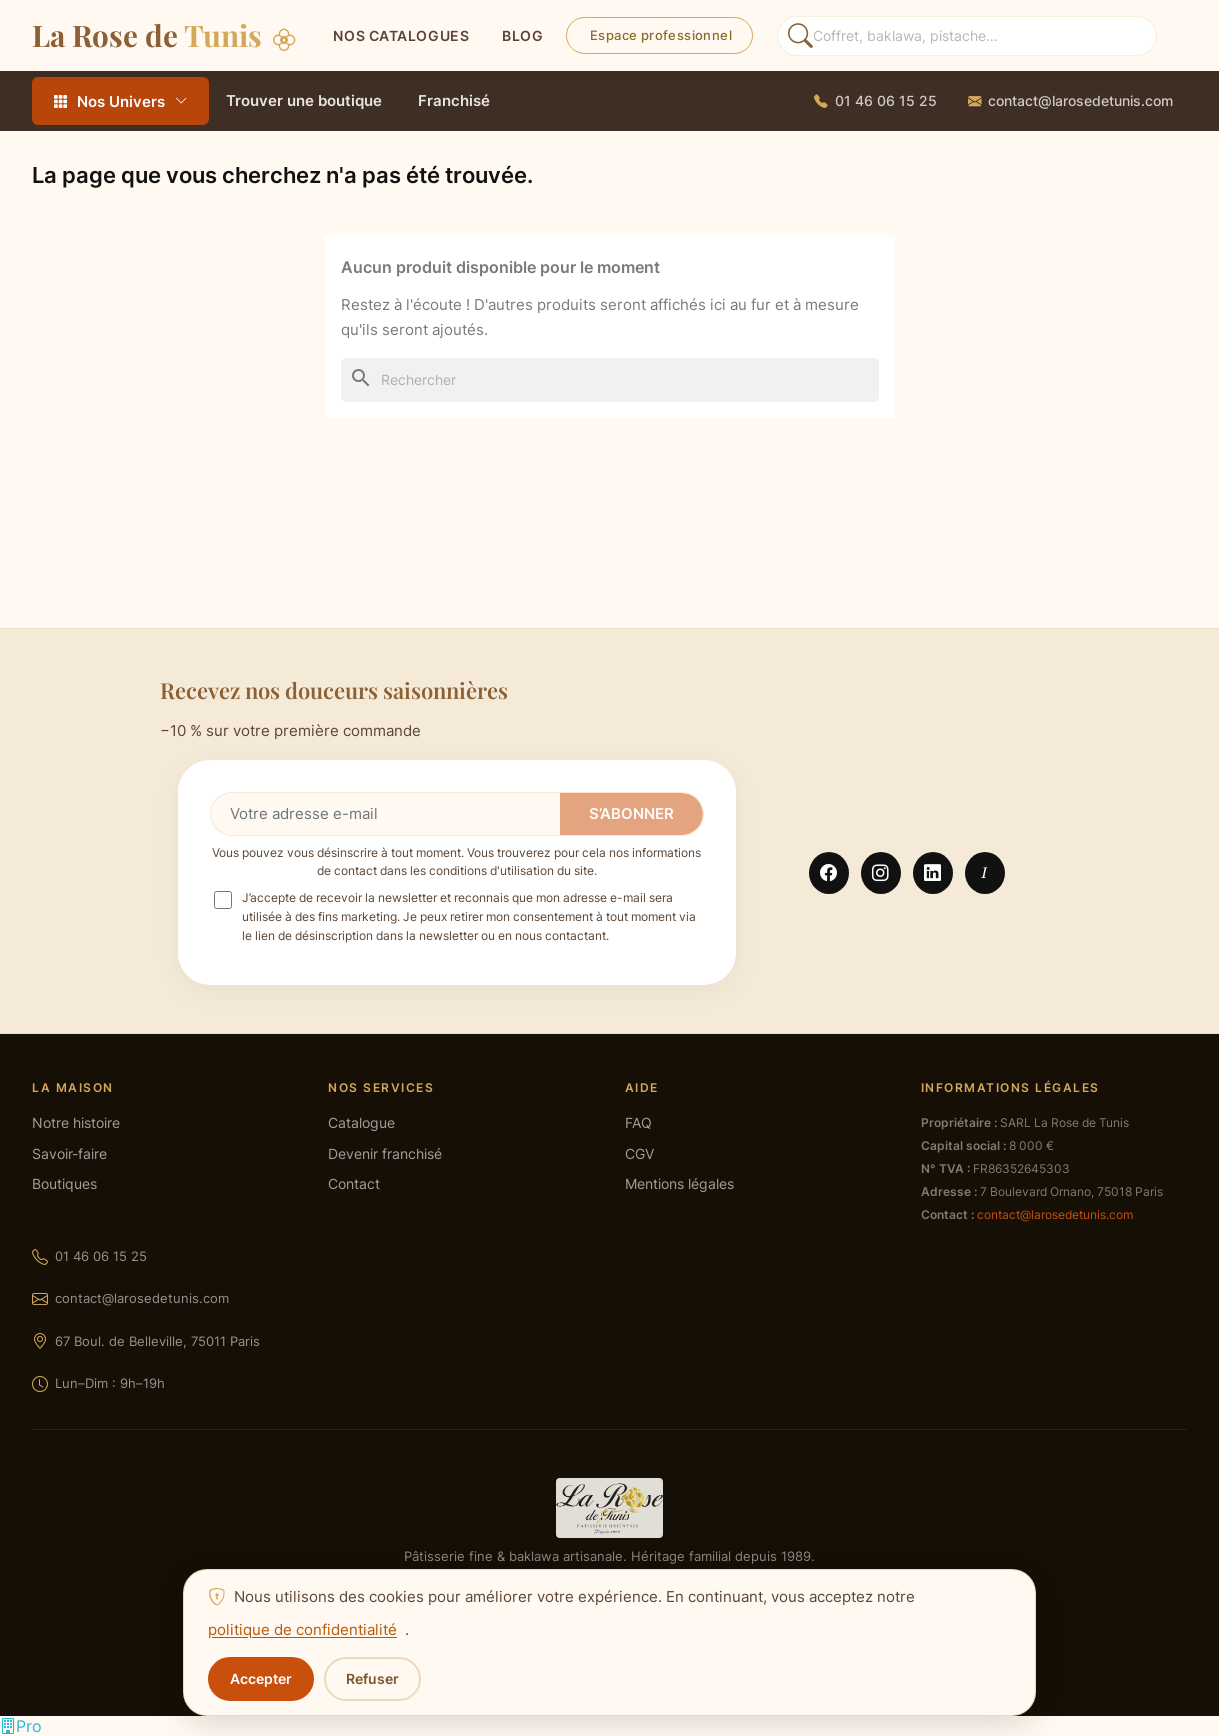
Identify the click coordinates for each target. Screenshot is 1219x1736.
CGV (639, 1154)
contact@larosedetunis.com (142, 1298)
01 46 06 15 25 (101, 1256)
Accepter (261, 1678)
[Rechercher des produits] (967, 36)
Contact (354, 1184)
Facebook (829, 873)
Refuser (372, 1678)
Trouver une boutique (304, 100)
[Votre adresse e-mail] (385, 814)
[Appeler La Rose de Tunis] (876, 101)
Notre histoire (76, 1123)
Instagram (881, 873)
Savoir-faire (69, 1154)
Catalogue (361, 1123)
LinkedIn (933, 873)
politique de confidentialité (302, 1629)
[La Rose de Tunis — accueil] (609, 1508)
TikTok (985, 873)
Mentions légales (679, 1184)
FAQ (638, 1123)
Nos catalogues (401, 35)
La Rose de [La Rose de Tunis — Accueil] (163, 34)
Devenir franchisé (385, 1154)
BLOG (522, 35)
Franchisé (454, 100)
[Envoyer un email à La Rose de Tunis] (1070, 101)
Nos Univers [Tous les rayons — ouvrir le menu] (120, 101)
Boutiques (64, 1184)
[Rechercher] (610, 379)
